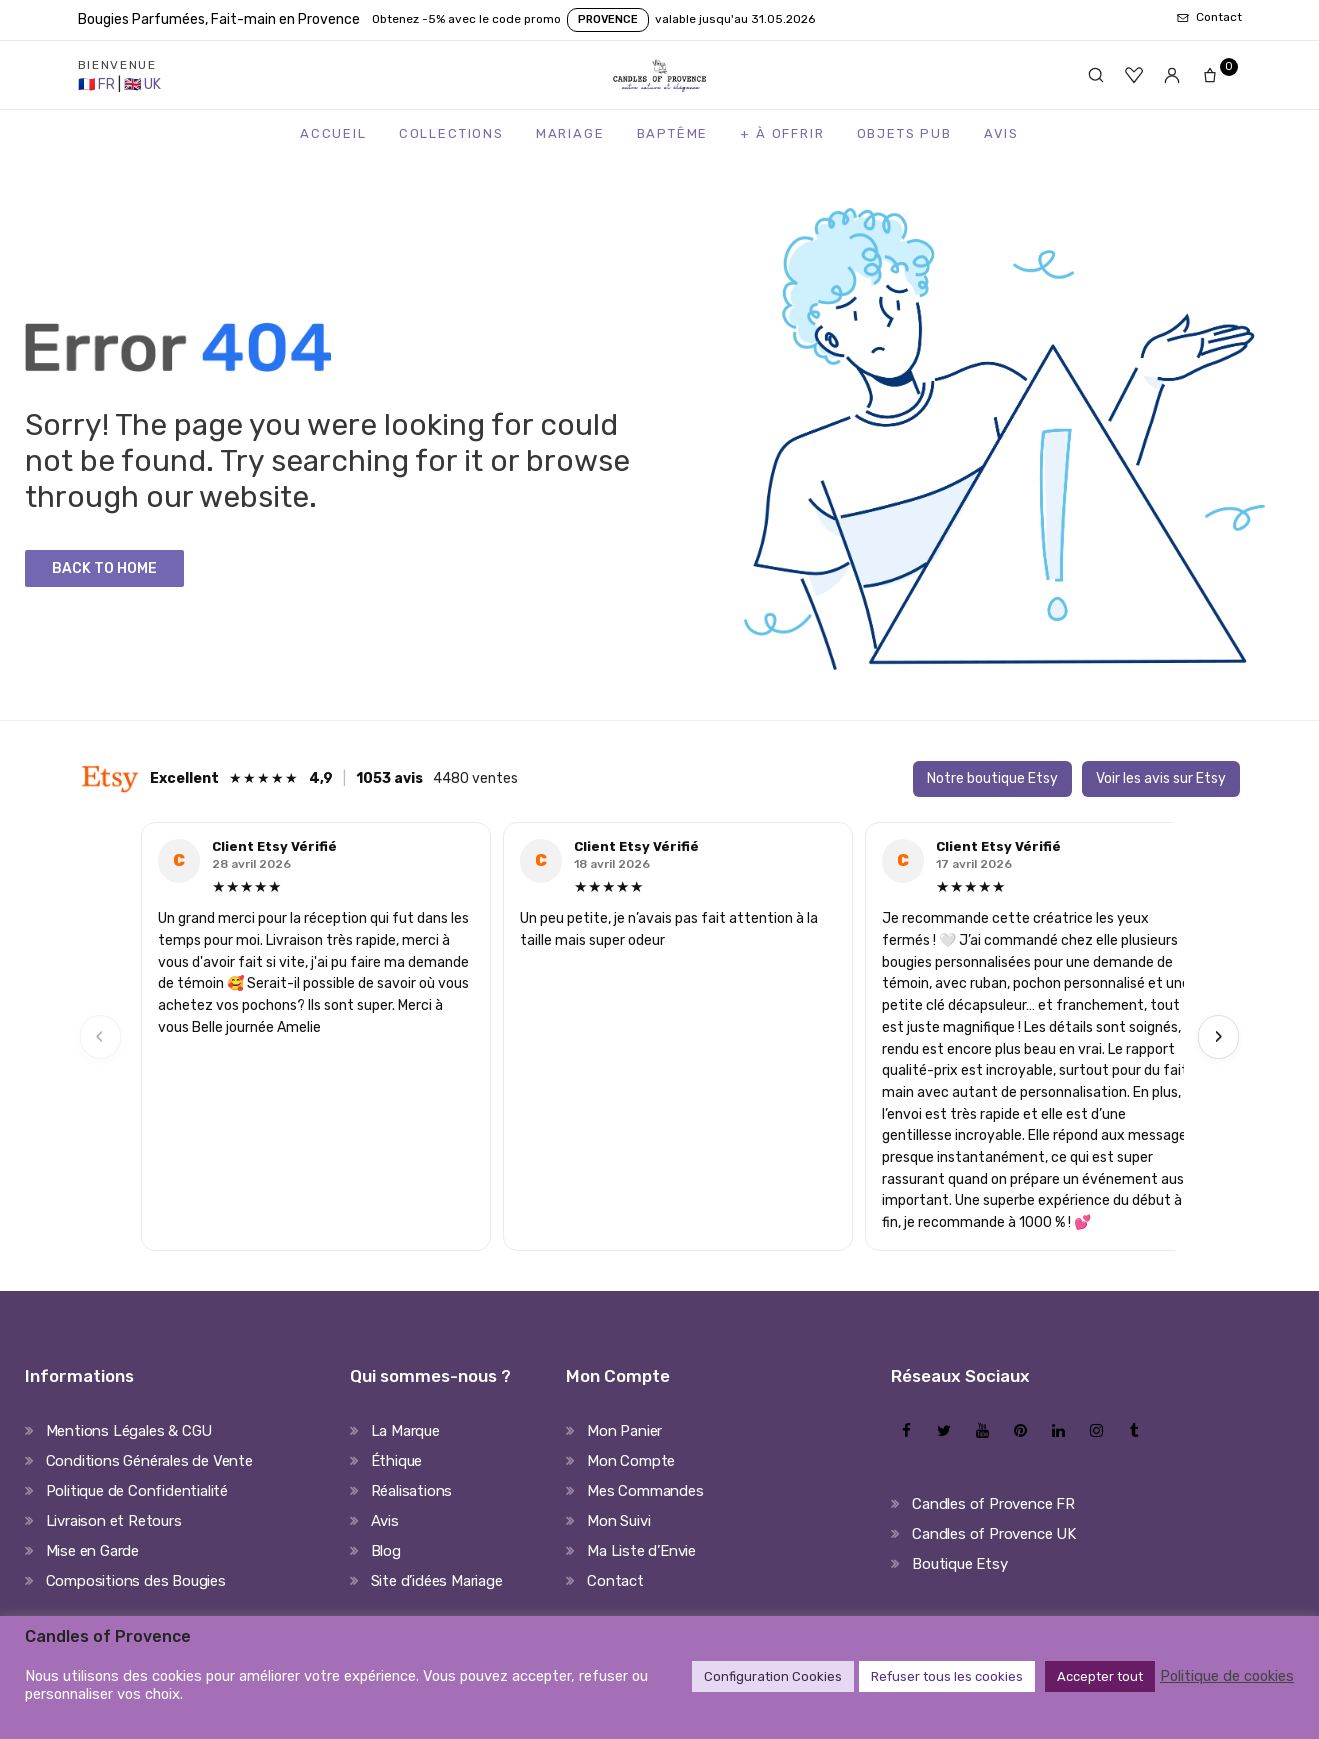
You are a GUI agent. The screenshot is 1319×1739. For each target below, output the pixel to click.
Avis (1001, 133)
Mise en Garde (92, 1551)
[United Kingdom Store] (142, 84)
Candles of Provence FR (993, 1504)
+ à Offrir (782, 133)
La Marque (405, 1431)
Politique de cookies (1227, 1676)
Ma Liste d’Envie (641, 1551)
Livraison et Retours (114, 1521)
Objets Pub (904, 133)
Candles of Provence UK (994, 1534)
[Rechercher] (1096, 75)
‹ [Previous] (100, 1036)
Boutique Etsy (959, 1564)
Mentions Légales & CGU (129, 1431)
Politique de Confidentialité (137, 1491)
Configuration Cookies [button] (773, 1676)
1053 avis (389, 778)
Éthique (397, 1461)
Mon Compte (631, 1461)
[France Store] (98, 84)
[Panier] (1216, 75)
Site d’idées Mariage (437, 1581)
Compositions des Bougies (136, 1581)
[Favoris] (1134, 75)
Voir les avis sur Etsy (1161, 778)
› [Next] (1219, 1036)
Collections (451, 133)
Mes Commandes (645, 1491)
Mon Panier (624, 1431)
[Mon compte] (1172, 75)
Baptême (673, 133)
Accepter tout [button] (1100, 1676)
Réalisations (412, 1491)
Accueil (333, 133)
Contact (615, 1581)
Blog (386, 1551)
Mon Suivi (618, 1521)
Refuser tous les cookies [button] (947, 1676)
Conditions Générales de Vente (149, 1461)
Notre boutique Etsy (992, 778)
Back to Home (104, 568)
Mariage (570, 133)
